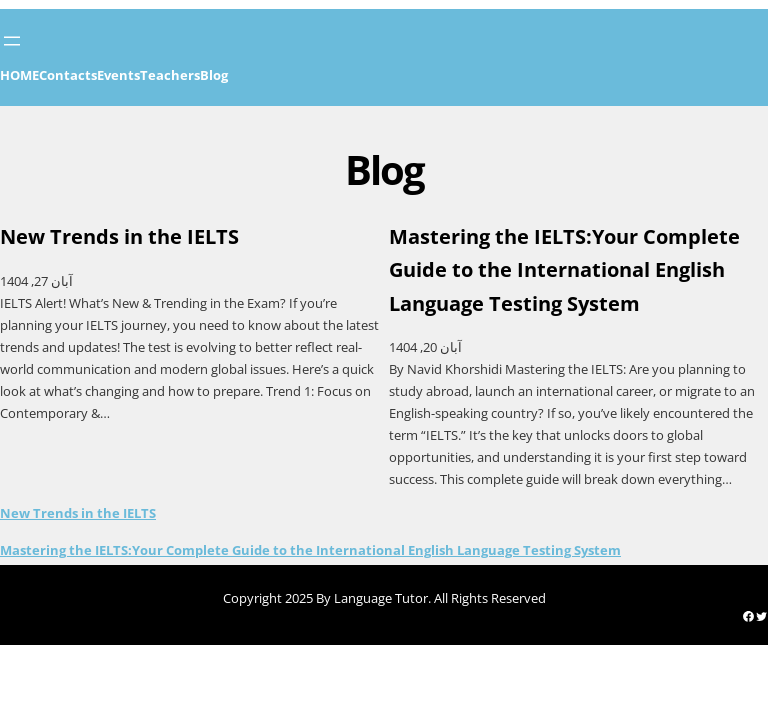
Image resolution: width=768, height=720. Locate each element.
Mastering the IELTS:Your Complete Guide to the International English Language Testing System (310, 550)
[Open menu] (12, 41)
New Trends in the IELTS (78, 513)
